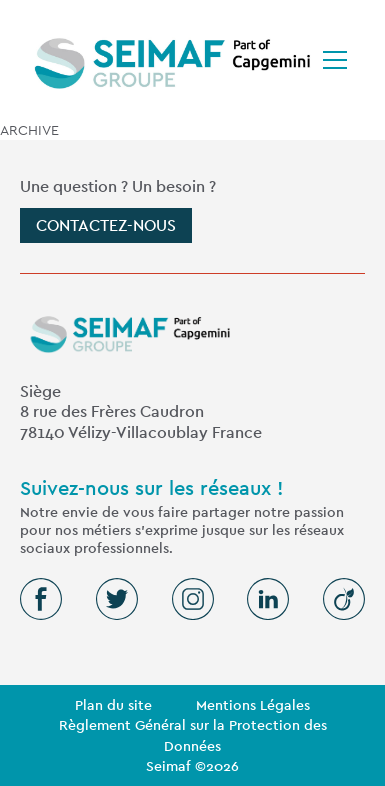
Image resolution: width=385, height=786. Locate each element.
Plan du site (113, 705)
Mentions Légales (253, 705)
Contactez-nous (106, 225)
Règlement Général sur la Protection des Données (193, 735)
